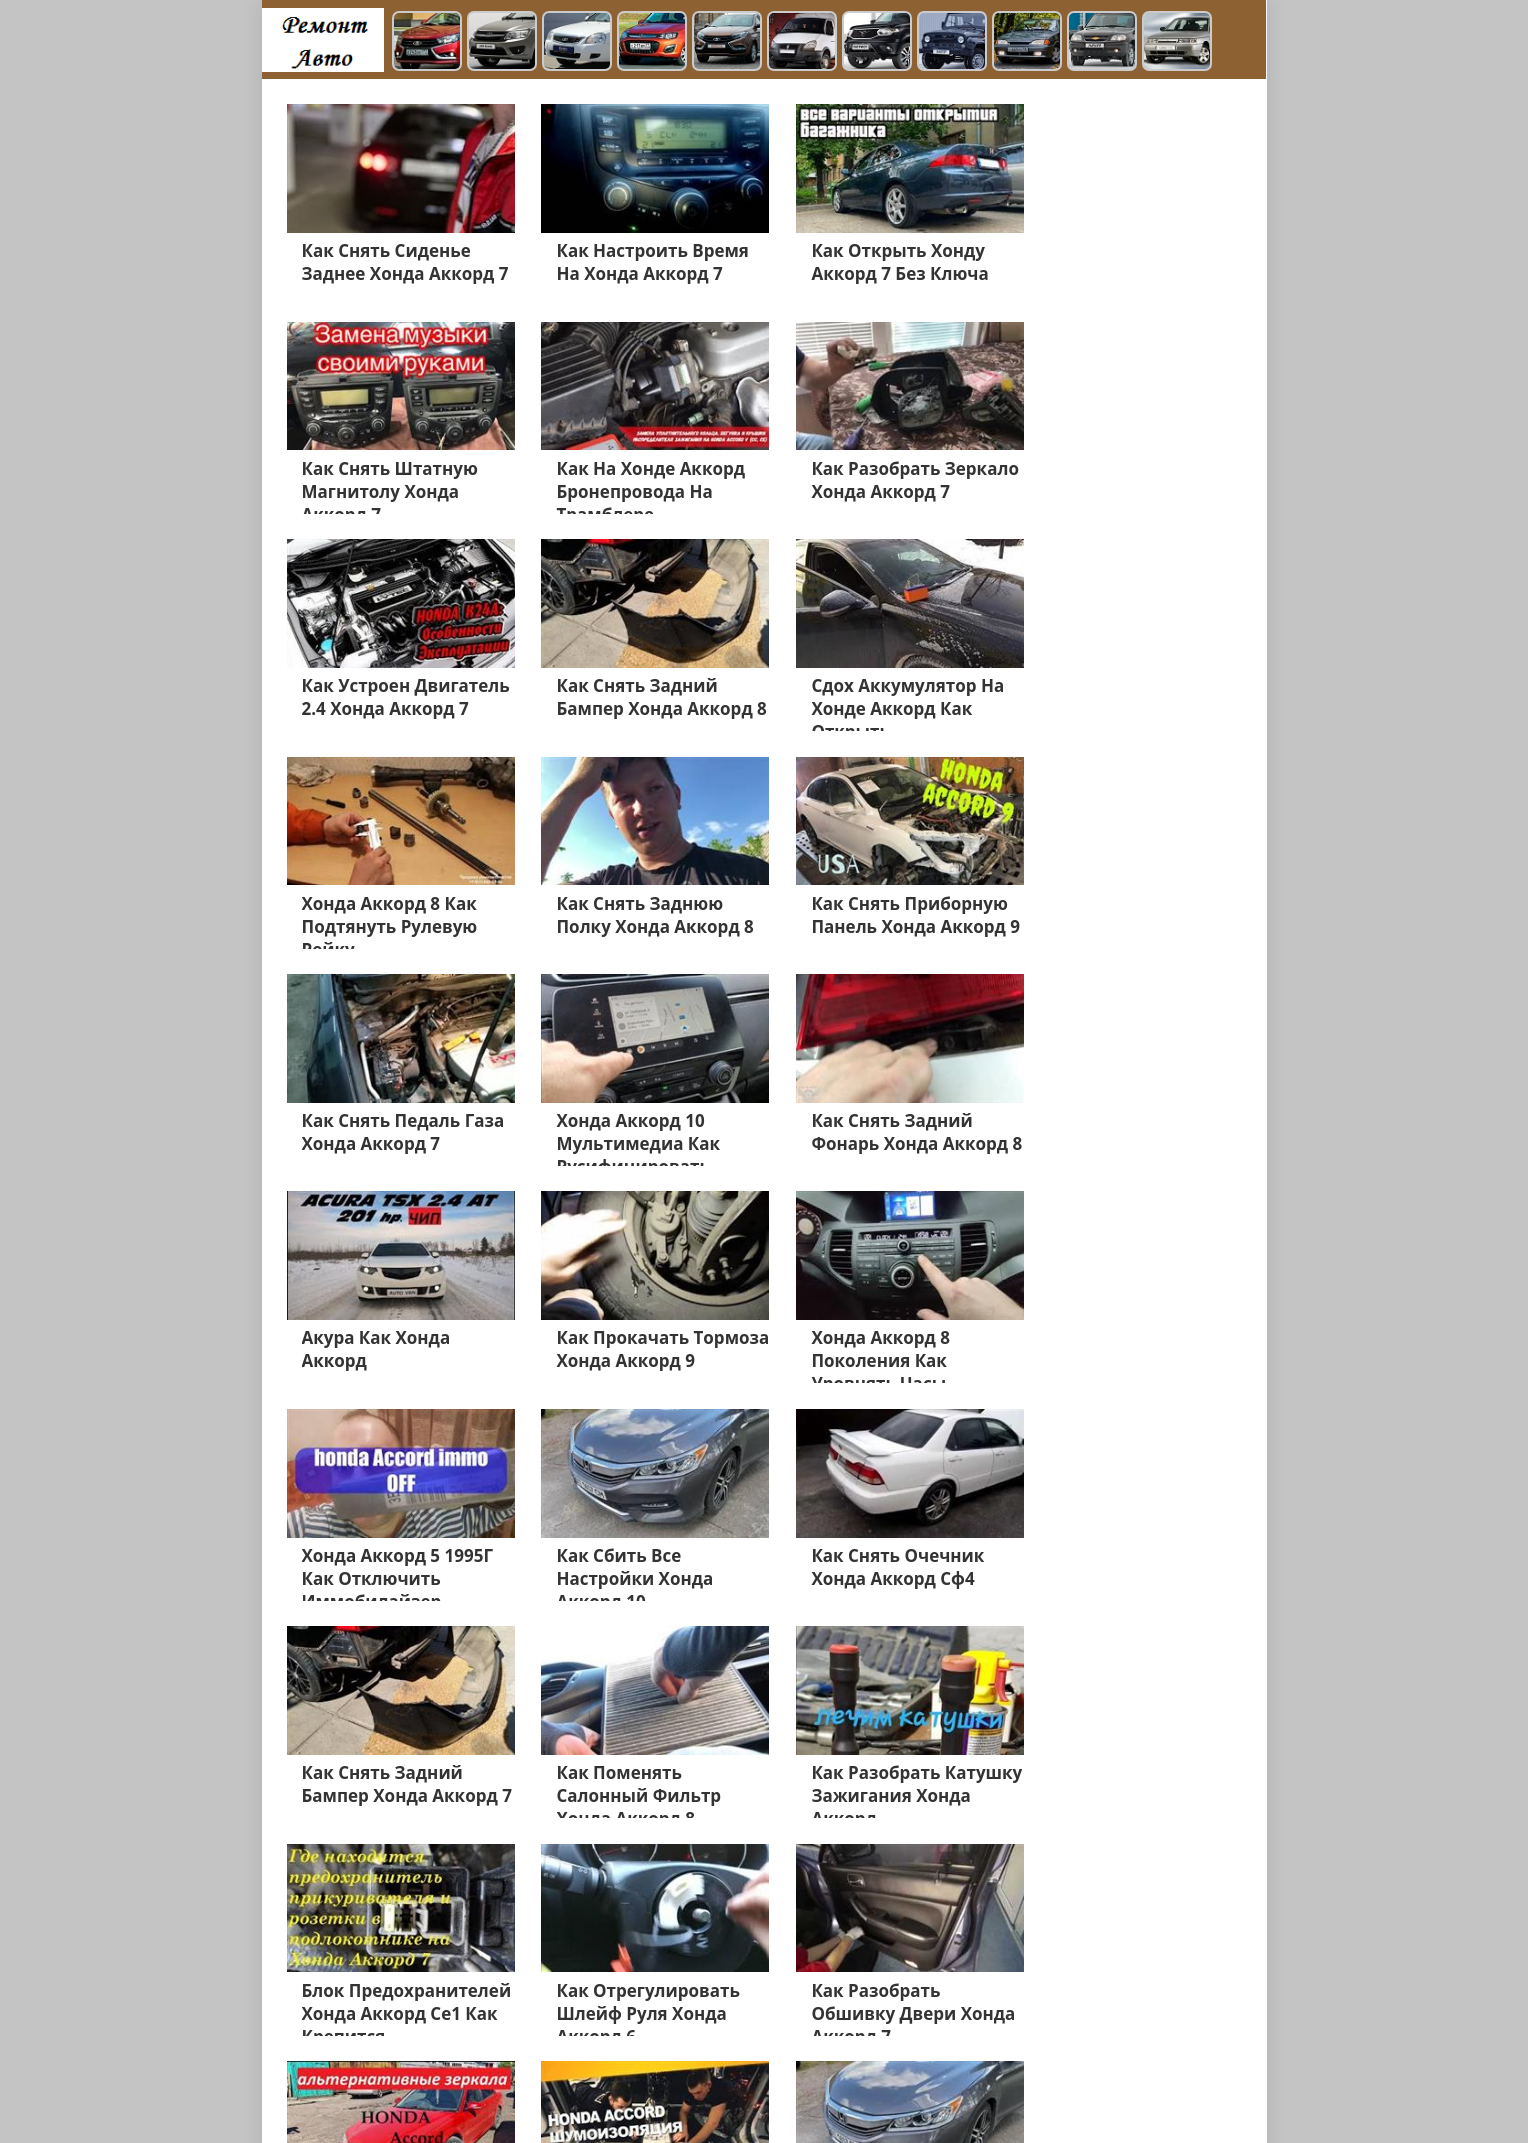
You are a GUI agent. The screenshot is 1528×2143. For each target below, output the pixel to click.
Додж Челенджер (443, 2070)
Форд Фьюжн (442, 1998)
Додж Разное (854, 2022)
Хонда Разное (442, 2046)
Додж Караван (960, 2022)
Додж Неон (553, 2070)
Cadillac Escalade (1069, 2070)
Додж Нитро (330, 2070)
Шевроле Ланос (741, 2022)
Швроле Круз (749, 1998)
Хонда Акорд (332, 2022)
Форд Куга (979, 1998)
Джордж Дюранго (940, 2070)
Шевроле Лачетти (350, 2094)
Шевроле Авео (807, 2046)
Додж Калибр (548, 2046)
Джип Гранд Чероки (675, 2046)
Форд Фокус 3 (1069, 2022)
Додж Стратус (917, 2046)
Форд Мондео (336, 1998)
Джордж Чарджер (666, 2070)
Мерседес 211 (435, 2022)
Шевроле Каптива (869, 1998)
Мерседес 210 (336, 2046)
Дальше (608, 1900)
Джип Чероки (627, 2022)
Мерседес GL (544, 1998)
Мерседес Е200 (1079, 1998)
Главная (453, 2094)
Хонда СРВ (531, 2022)
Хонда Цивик (646, 1998)
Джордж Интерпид (802, 2070)
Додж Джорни (1024, 2046)
